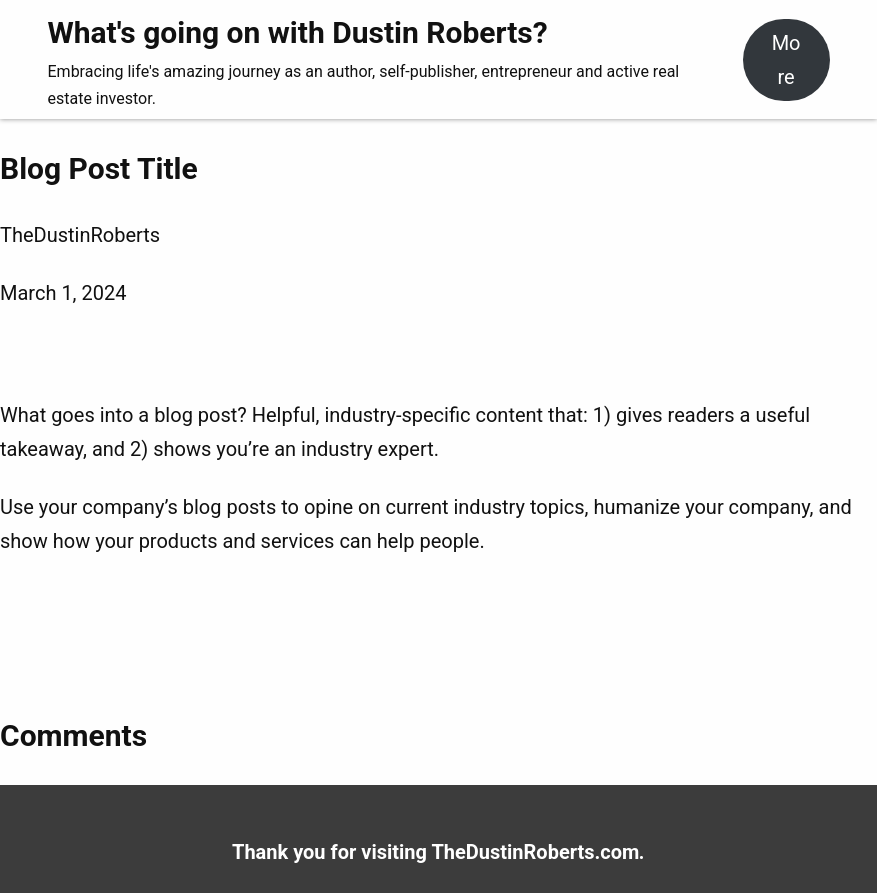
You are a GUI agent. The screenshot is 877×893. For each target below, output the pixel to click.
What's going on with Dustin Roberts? (298, 32)
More (786, 60)
